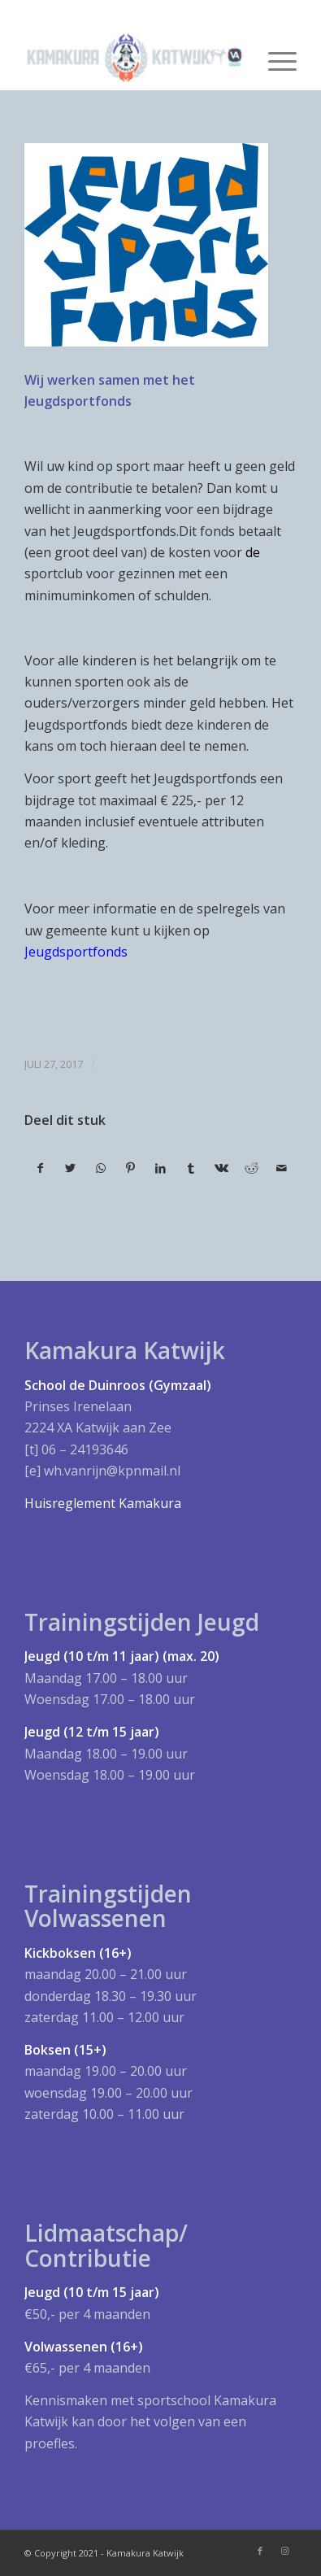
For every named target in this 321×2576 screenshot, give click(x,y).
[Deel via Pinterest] (130, 1168)
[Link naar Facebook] (260, 2551)
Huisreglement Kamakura (102, 1503)
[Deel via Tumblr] (191, 1168)
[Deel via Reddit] (251, 1168)
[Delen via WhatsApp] (100, 1168)
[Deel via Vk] (221, 1168)
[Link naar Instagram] (284, 2551)
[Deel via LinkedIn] (161, 1168)
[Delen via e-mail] (281, 1168)
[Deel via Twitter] (70, 1168)
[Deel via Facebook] (40, 1168)
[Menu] (274, 57)
